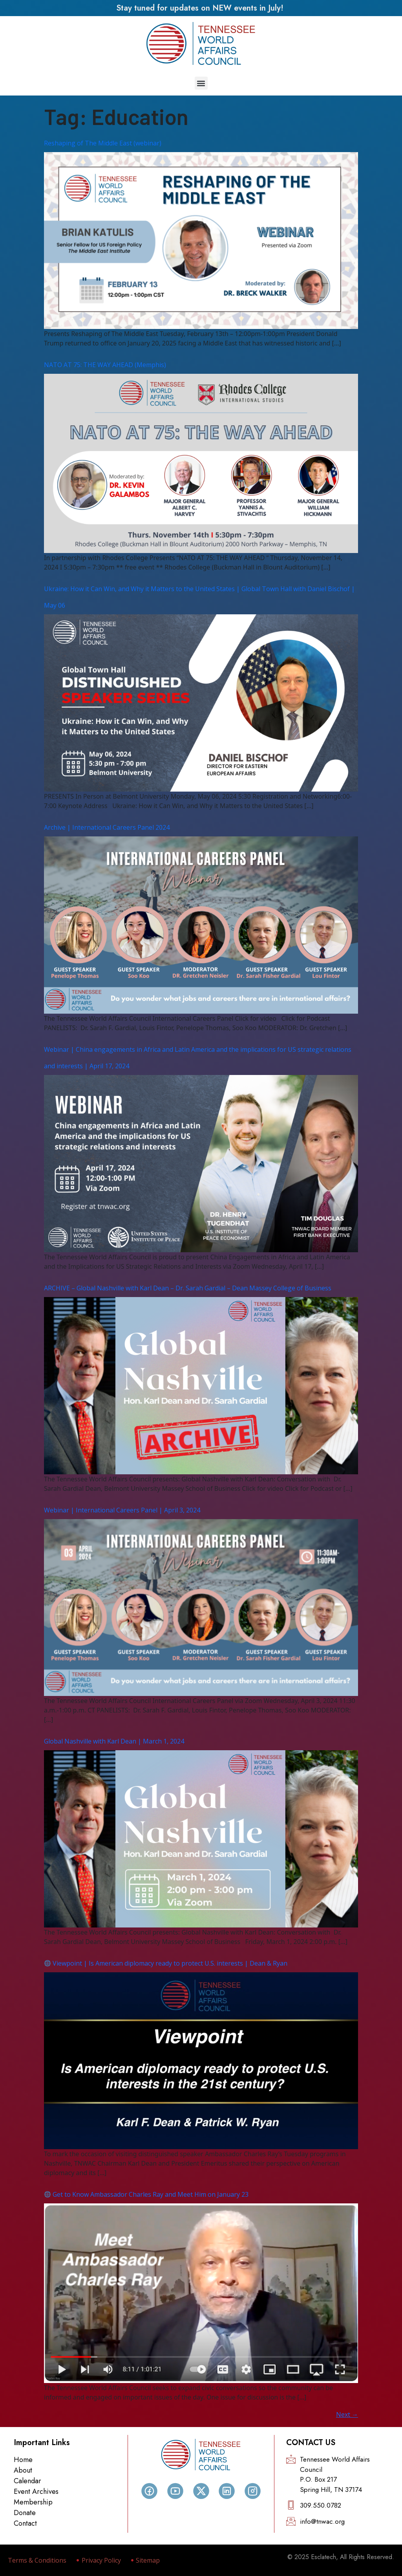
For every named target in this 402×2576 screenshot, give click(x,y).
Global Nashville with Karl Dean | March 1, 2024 (114, 1741)
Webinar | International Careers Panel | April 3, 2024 (122, 1510)
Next (347, 2414)
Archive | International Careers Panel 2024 (107, 827)
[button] (201, 83)
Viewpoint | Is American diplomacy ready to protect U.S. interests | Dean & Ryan (165, 1963)
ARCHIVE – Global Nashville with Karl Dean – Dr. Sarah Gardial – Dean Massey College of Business (187, 1288)
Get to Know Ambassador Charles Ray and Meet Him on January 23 (146, 2194)
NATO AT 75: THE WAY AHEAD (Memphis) (105, 364)
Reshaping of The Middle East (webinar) (102, 143)
